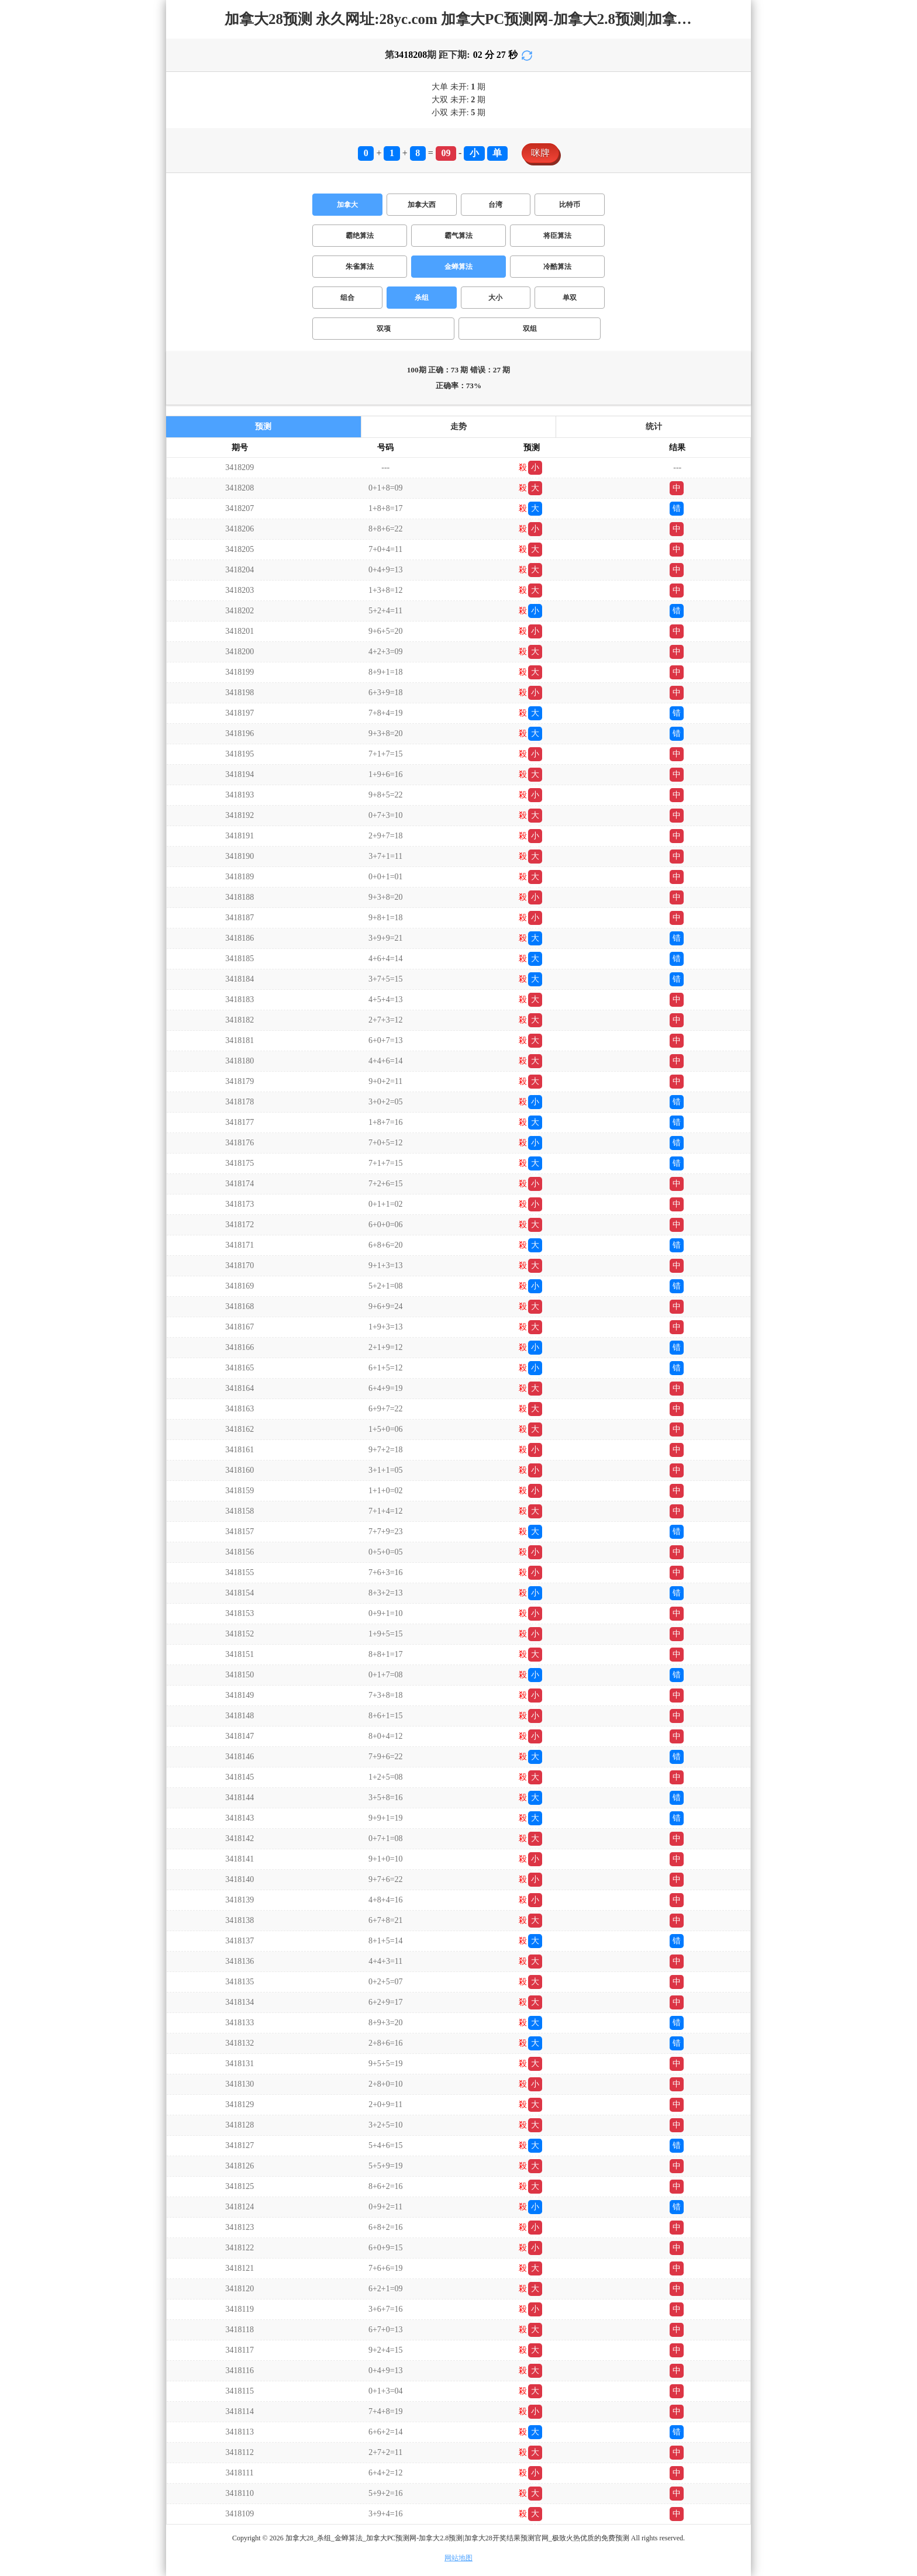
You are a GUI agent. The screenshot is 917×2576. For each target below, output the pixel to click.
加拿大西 (422, 205)
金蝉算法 (458, 267)
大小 (495, 297)
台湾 (495, 205)
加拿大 (347, 205)
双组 (530, 328)
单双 (570, 297)
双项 (384, 328)
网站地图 (458, 2558)
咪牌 (540, 153)
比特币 (569, 205)
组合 (347, 297)
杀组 (422, 297)
